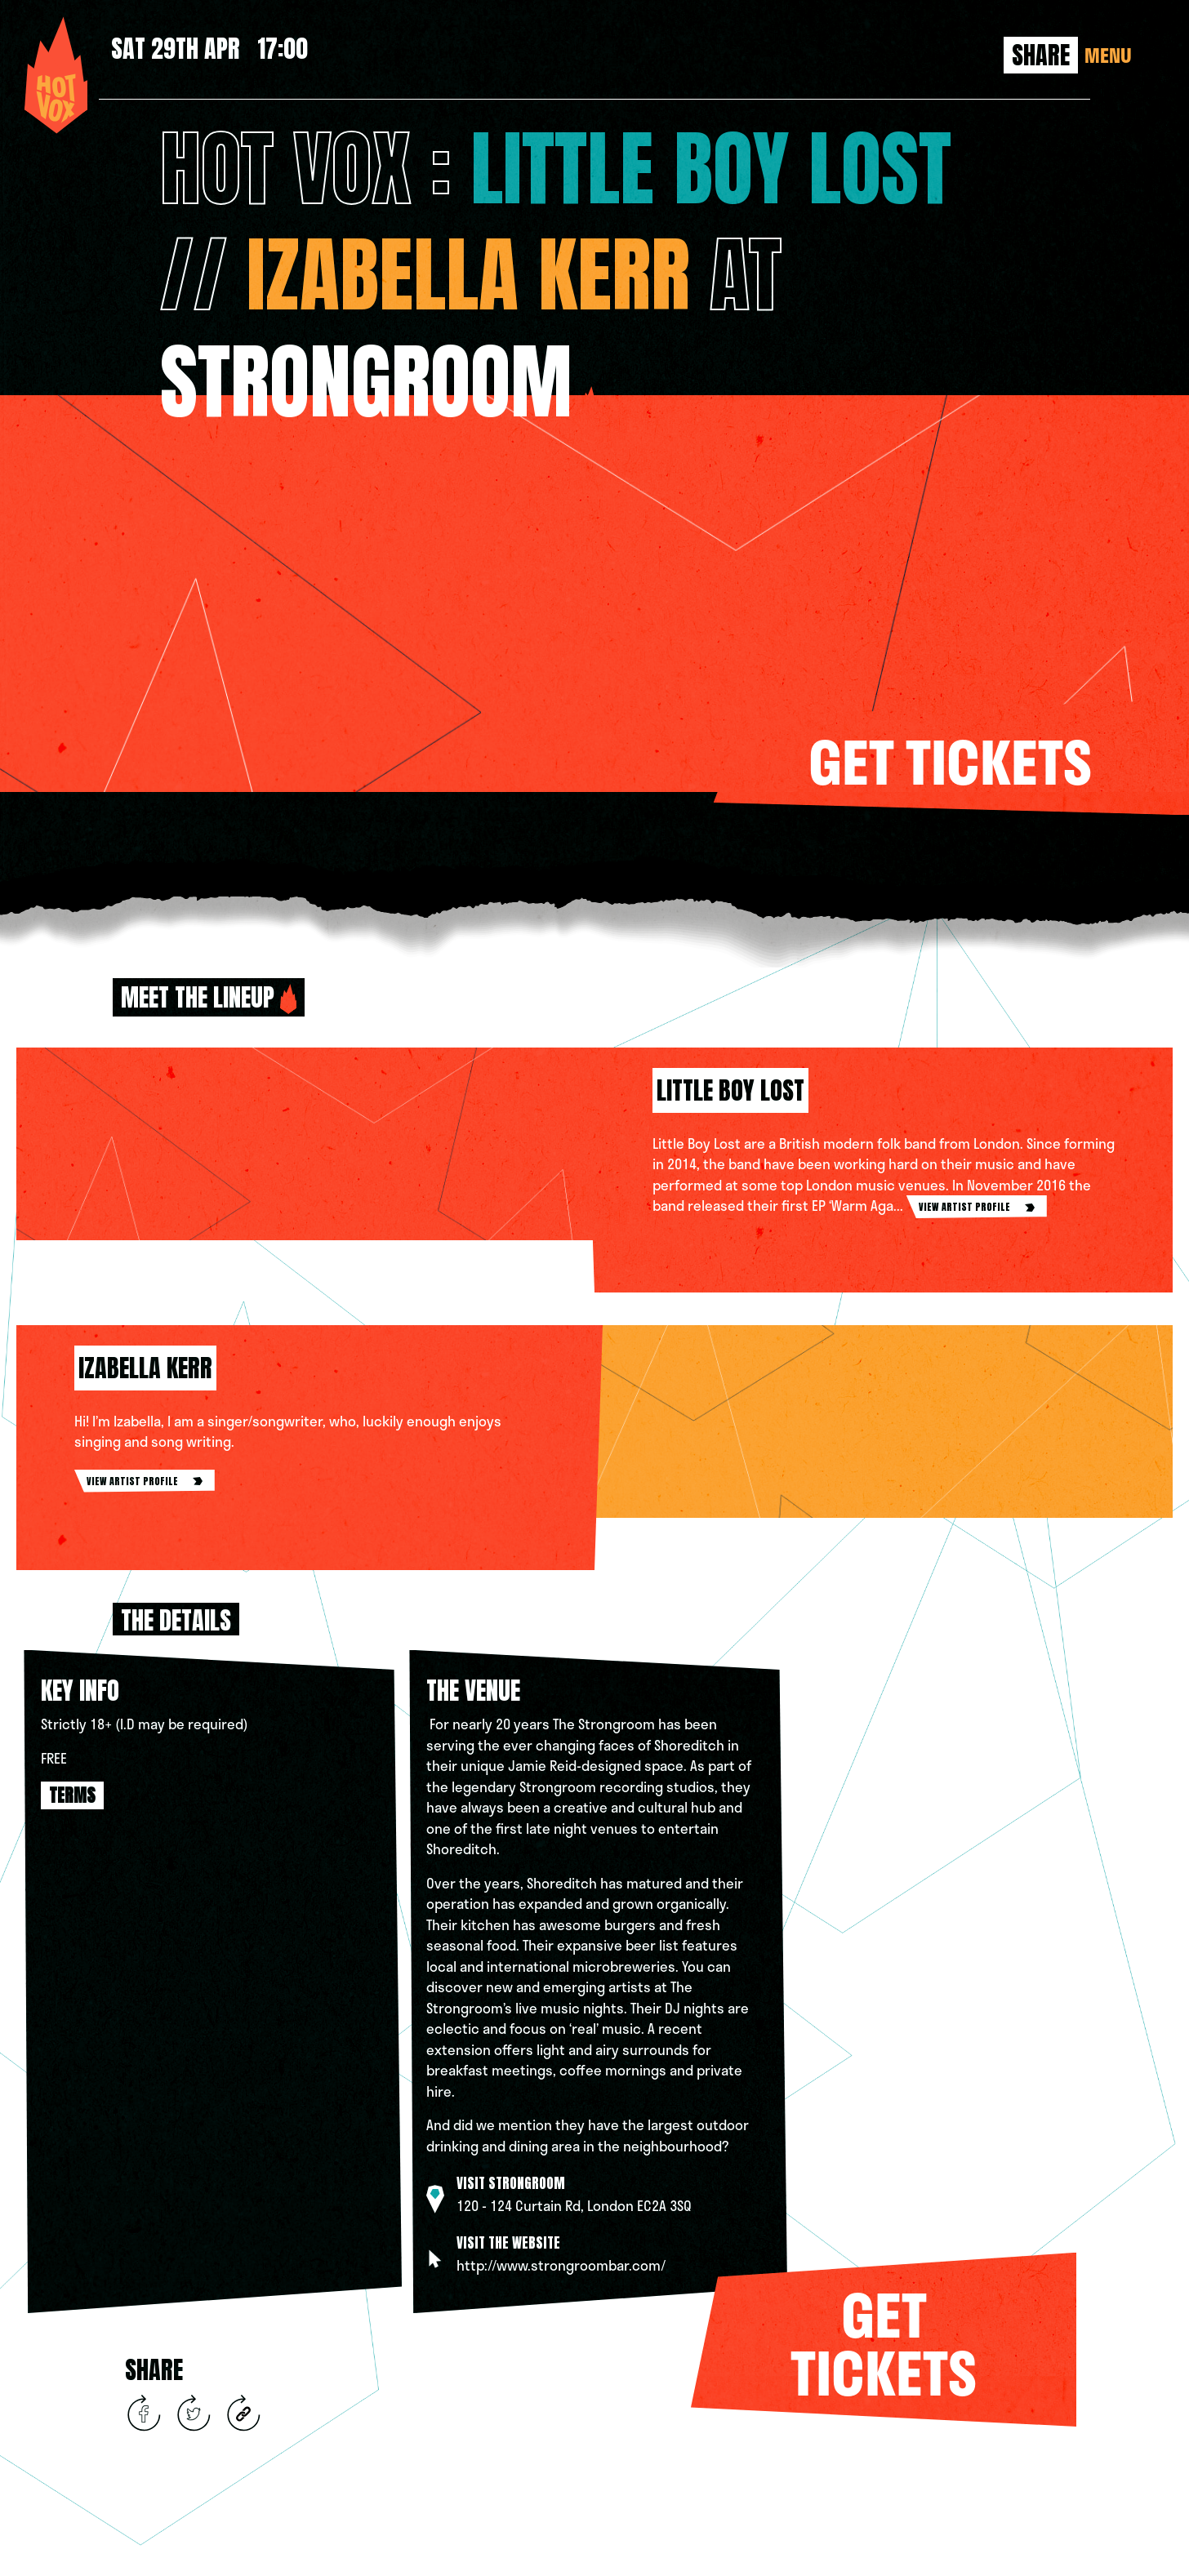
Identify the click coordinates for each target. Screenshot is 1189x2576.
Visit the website (508, 2242)
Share (1041, 55)
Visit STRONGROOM (510, 2183)
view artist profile (977, 1206)
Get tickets (950, 761)
